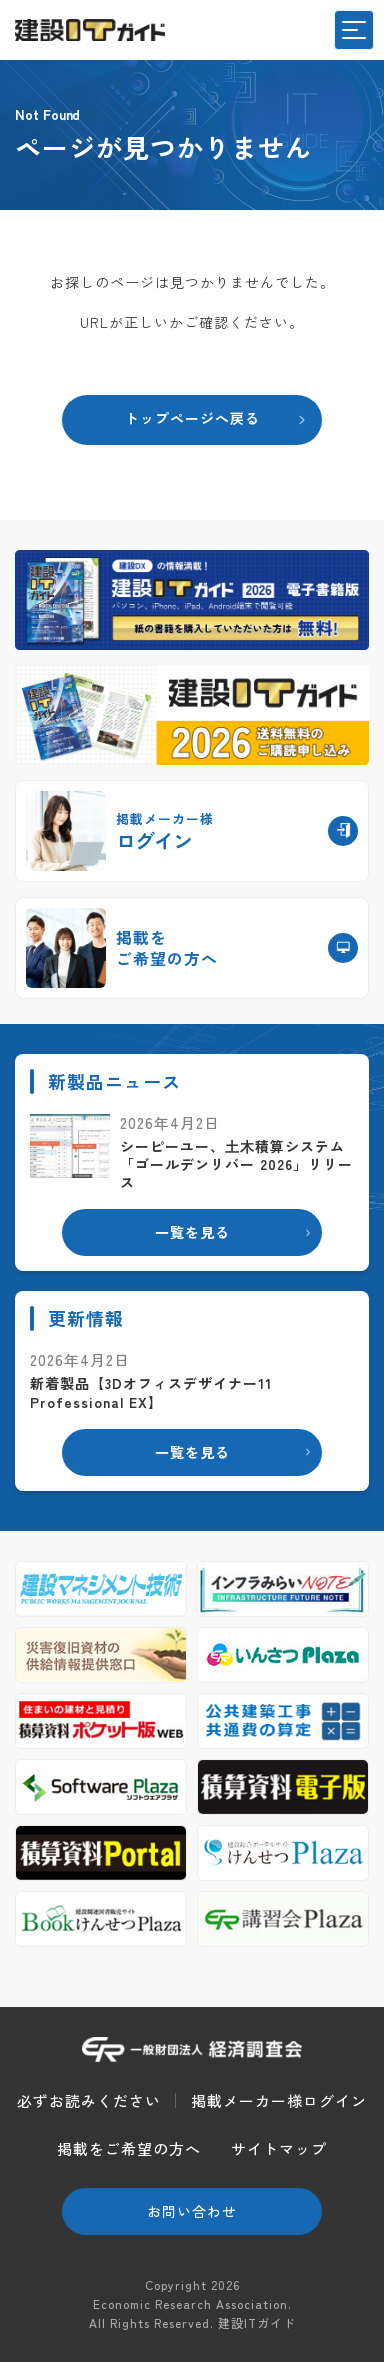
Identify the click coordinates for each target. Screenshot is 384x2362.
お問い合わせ (192, 2211)
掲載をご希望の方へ (129, 2148)
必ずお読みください (89, 2100)
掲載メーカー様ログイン (279, 2100)
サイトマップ (279, 2148)
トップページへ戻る (192, 418)
